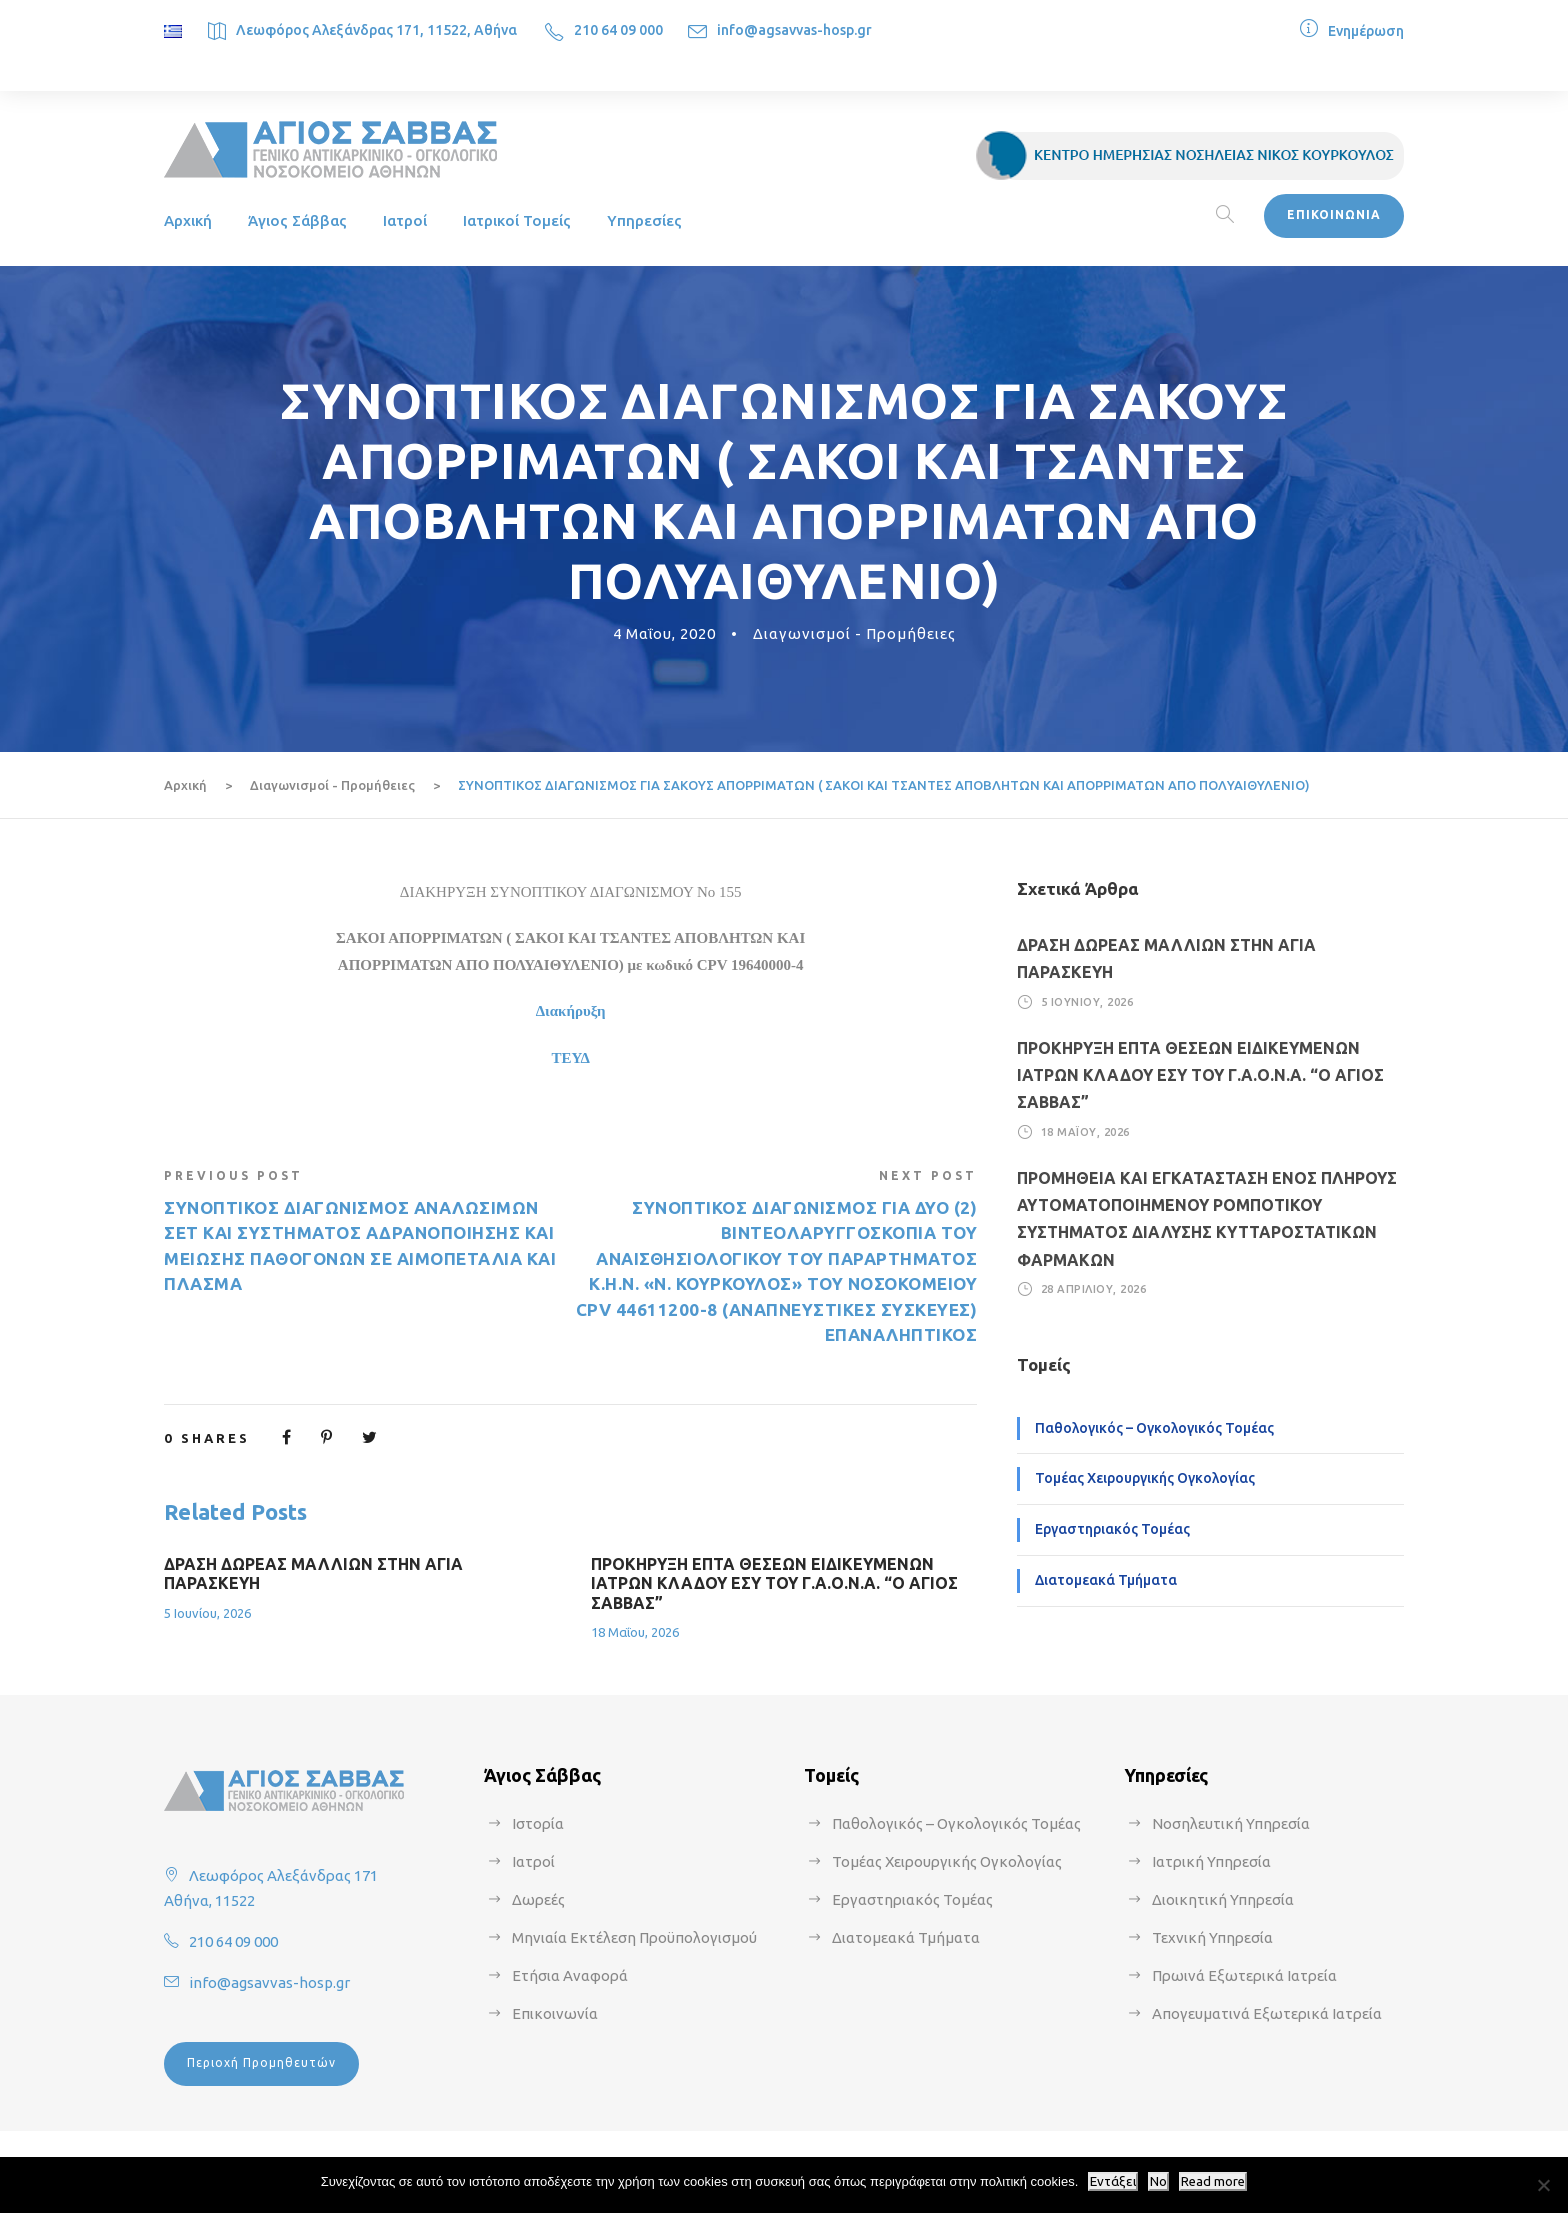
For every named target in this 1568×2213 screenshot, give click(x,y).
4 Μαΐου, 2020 (664, 633)
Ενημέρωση (1366, 31)
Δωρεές (538, 1899)
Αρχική (188, 220)
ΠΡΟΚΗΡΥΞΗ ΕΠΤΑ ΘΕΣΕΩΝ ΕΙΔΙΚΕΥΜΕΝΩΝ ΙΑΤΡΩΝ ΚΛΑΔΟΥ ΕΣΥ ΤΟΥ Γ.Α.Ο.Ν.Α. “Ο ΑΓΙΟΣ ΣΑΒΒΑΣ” (774, 1583)
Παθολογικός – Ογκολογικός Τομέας (1154, 1428)
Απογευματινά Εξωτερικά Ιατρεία (1267, 2013)
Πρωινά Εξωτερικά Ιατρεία (1244, 1975)
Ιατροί (405, 220)
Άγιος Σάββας (297, 220)
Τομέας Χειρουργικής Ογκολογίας (1145, 1478)
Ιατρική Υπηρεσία (1211, 1861)
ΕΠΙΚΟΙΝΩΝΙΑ (1334, 214)
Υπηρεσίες (644, 220)
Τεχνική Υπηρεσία (1212, 1937)
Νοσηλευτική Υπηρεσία (1231, 1823)
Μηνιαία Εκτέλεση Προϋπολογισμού (634, 1937)
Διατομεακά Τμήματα (1106, 1580)
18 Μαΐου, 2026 (635, 1632)
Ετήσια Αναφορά (570, 1975)
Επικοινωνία (555, 2013)
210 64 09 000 (618, 30)
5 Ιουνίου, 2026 (207, 1613)
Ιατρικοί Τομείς (517, 220)
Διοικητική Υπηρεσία (1223, 1899)
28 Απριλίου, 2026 (1094, 1289)
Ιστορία (538, 1823)
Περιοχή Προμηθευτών (261, 2062)
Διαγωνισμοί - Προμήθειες (854, 633)
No (1158, 2181)
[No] (1543, 2185)
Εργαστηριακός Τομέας (1112, 1529)
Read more (1213, 2181)
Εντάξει (1113, 2181)
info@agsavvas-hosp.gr (794, 30)
